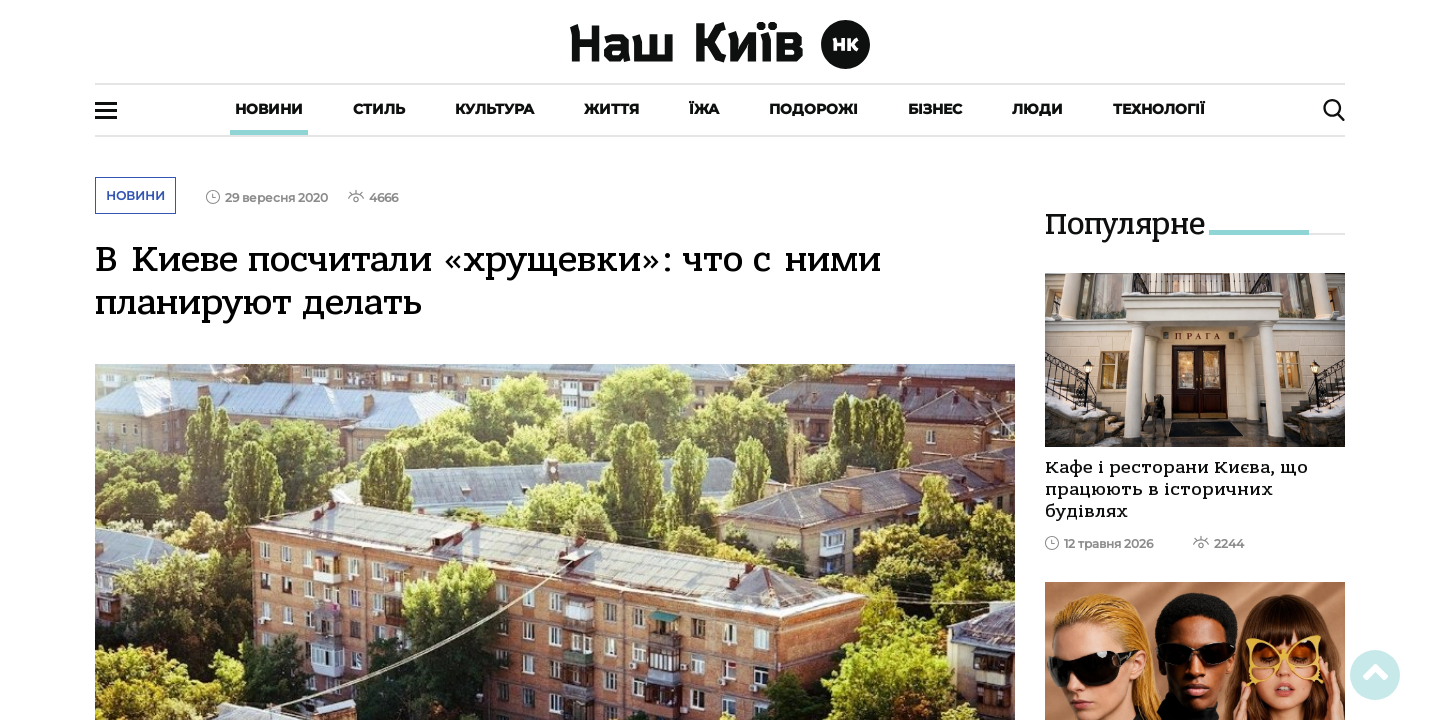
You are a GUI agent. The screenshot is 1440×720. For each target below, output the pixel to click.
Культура (494, 109)
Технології (1159, 109)
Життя (611, 109)
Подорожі (813, 109)
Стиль (379, 109)
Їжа (704, 109)
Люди (1037, 109)
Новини (269, 109)
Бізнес (935, 109)
